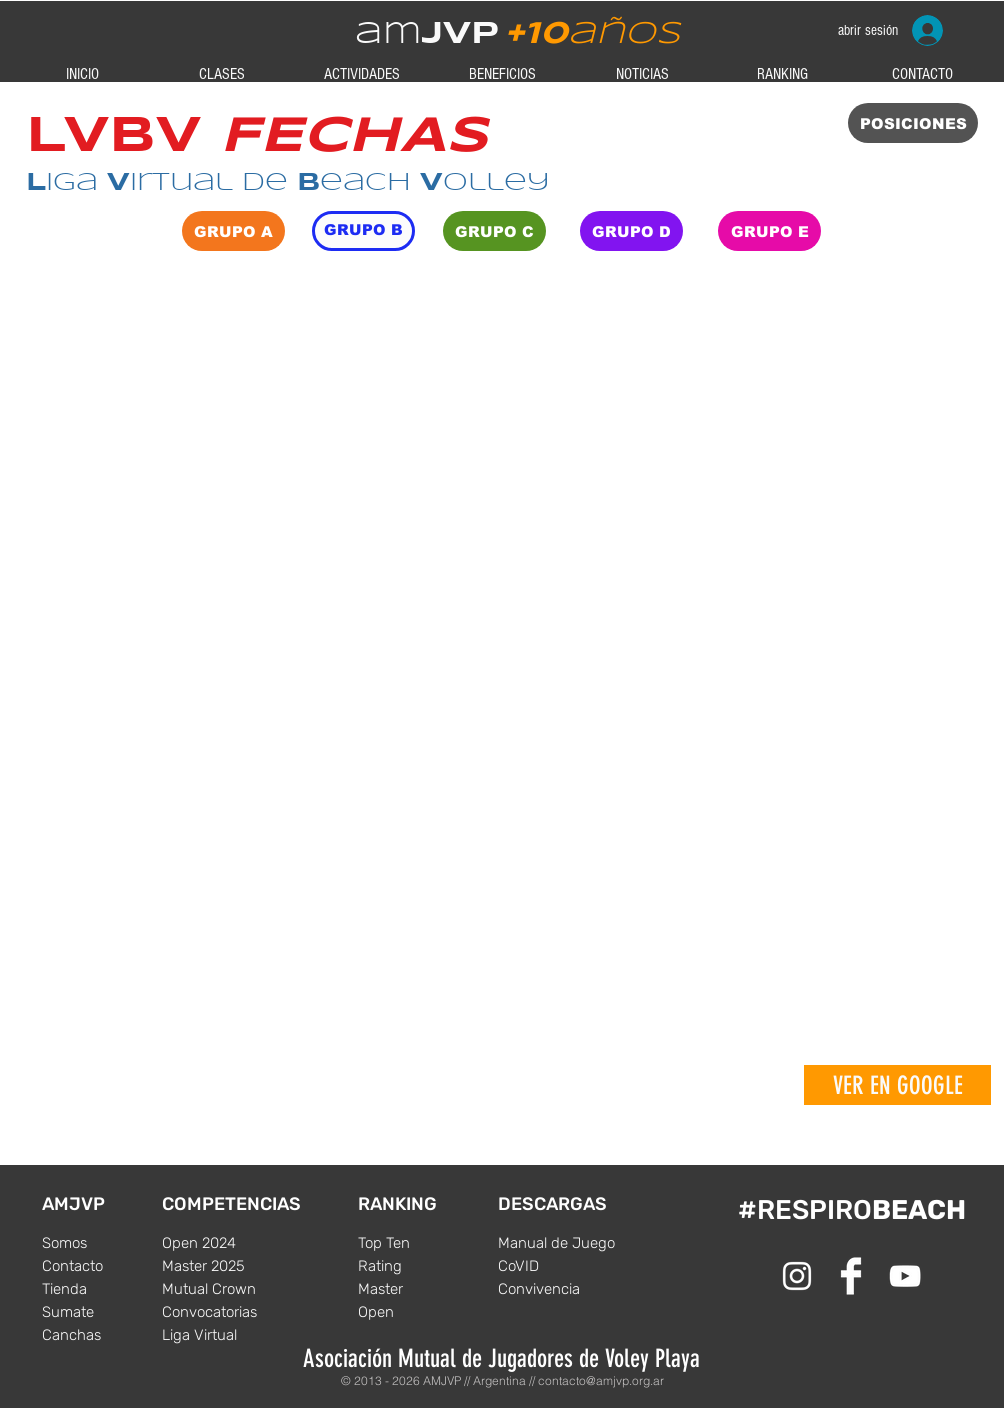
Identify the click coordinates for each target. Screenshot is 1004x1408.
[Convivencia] (558, 1289)
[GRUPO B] (363, 231)
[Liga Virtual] (222, 1335)
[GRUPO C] (494, 231)
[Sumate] (102, 1312)
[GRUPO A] (233, 231)
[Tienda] (102, 1289)
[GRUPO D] (631, 231)
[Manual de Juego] (558, 1243)
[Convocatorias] (222, 1312)
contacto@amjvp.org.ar (601, 1380)
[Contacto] (102, 1266)
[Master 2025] (222, 1266)
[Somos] (102, 1243)
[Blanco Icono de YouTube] (905, 1276)
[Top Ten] (418, 1243)
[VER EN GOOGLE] (897, 1085)
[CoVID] (558, 1266)
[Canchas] (102, 1335)
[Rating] (418, 1266)
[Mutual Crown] (222, 1289)
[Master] (418, 1289)
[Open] (418, 1312)
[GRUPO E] (769, 231)
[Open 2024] (222, 1243)
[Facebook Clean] (851, 1276)
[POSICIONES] (913, 123)
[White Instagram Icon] (797, 1276)
